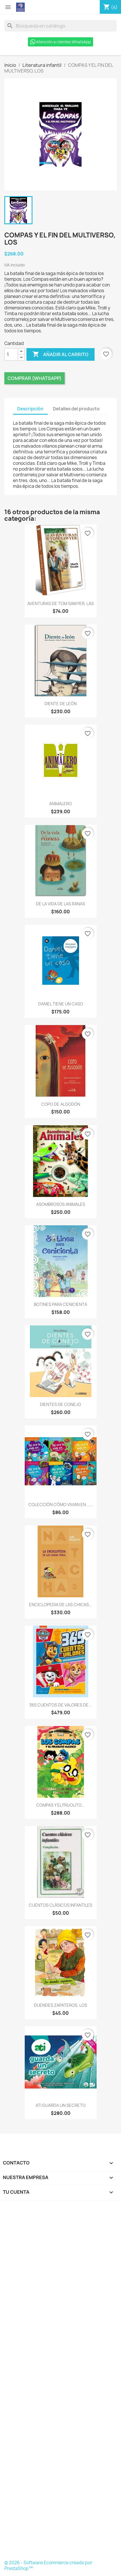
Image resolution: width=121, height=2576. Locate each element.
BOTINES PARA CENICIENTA (60, 1304)
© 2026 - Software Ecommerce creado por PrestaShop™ (48, 2565)
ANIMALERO (60, 803)
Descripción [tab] (30, 409)
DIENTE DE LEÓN (61, 703)
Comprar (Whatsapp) (34, 378)
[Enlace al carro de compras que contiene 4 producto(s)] (110, 7)
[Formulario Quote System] (60, 2382)
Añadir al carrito (60, 354)
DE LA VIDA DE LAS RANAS (60, 903)
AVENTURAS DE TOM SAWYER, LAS (60, 603)
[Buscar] (60, 26)
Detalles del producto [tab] (76, 409)
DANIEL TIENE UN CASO (60, 1004)
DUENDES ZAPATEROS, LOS (60, 2005)
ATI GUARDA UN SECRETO (61, 2105)
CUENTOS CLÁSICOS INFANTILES (60, 1905)
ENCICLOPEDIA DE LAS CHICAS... (60, 1604)
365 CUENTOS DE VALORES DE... (60, 1705)
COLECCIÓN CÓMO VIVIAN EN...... (60, 1504)
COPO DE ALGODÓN (60, 1104)
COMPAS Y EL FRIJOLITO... (60, 1805)
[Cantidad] (11, 354)
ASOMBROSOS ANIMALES (60, 1204)
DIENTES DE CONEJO (60, 1404)
